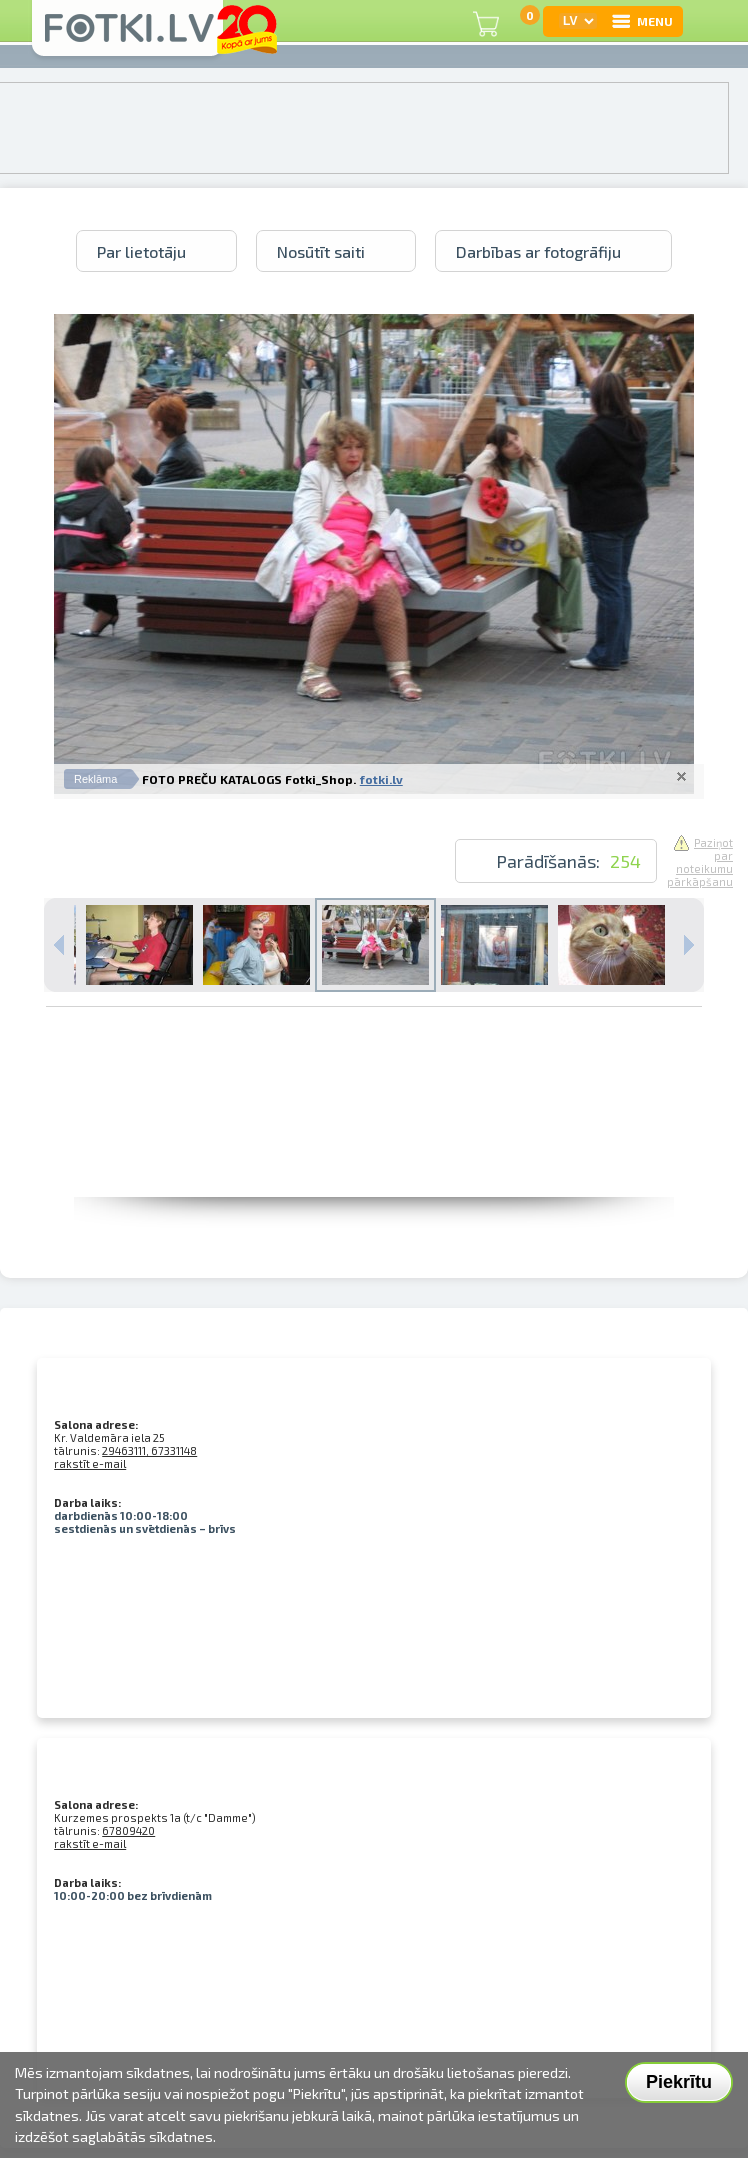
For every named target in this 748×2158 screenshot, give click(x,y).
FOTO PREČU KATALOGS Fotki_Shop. (249, 779)
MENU (641, 21)
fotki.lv (381, 779)
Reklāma (95, 779)
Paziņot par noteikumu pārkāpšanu (700, 862)
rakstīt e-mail (90, 1463)
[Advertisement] (374, 1152)
